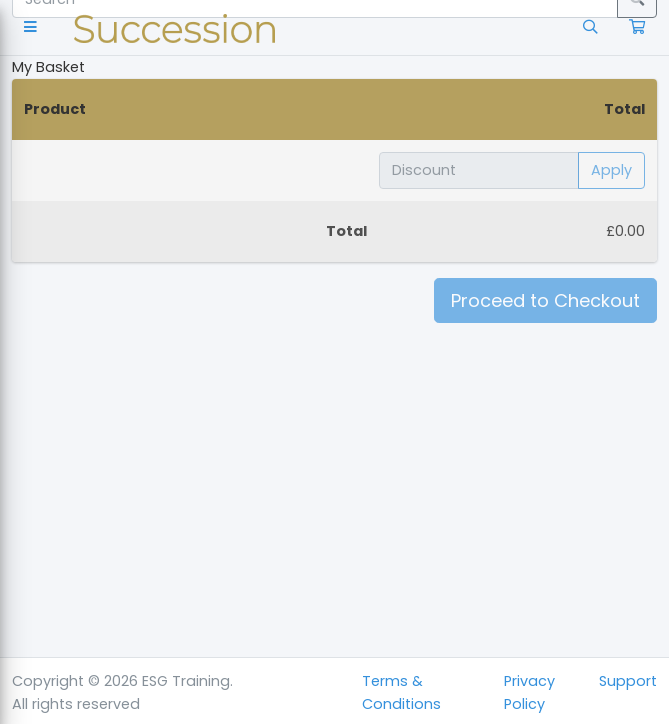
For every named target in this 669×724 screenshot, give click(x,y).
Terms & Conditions (401, 692)
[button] (34, 27)
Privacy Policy (529, 692)
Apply (611, 170)
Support (628, 681)
